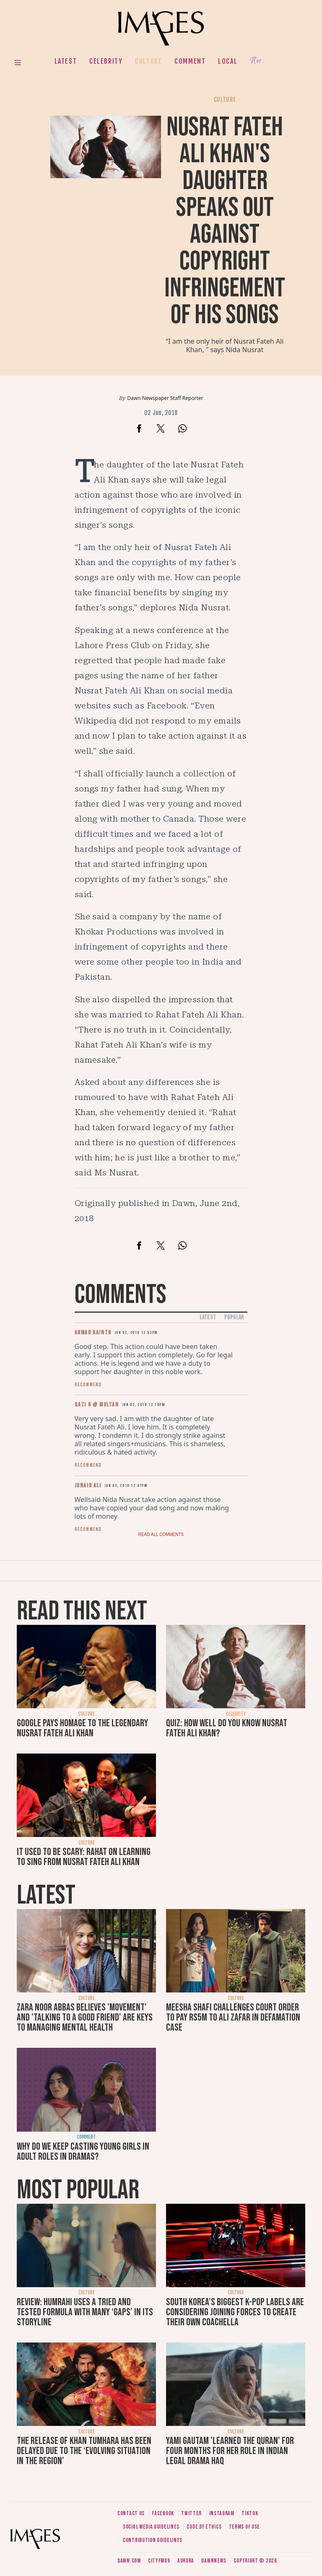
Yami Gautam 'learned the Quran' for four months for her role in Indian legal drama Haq (230, 2451)
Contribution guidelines (152, 2540)
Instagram (221, 2513)
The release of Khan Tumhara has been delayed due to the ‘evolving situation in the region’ (84, 2451)
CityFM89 (159, 2560)
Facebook (163, 2513)
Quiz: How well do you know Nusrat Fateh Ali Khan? (226, 1728)
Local (227, 61)
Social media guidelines (151, 2526)
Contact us (131, 2513)
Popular (234, 1317)
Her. (257, 61)
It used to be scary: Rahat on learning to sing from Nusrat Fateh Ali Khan (84, 1857)
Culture (148, 61)
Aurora (185, 2560)
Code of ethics (204, 2526)
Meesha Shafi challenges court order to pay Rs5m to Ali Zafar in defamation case (233, 2017)
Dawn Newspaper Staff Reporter (165, 398)
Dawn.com (129, 2560)
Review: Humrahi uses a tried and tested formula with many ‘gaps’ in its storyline (85, 2312)
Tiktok (250, 2513)
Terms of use (244, 2526)
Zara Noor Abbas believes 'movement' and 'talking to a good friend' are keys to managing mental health (85, 2017)
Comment (189, 61)
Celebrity (105, 61)
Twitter (191, 2513)
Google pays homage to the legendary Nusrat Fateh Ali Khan (82, 1728)
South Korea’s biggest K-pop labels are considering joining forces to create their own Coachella (235, 2312)
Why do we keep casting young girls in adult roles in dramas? (83, 2151)
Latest (66, 61)
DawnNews (213, 2560)
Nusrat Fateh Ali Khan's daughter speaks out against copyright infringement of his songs (224, 221)
